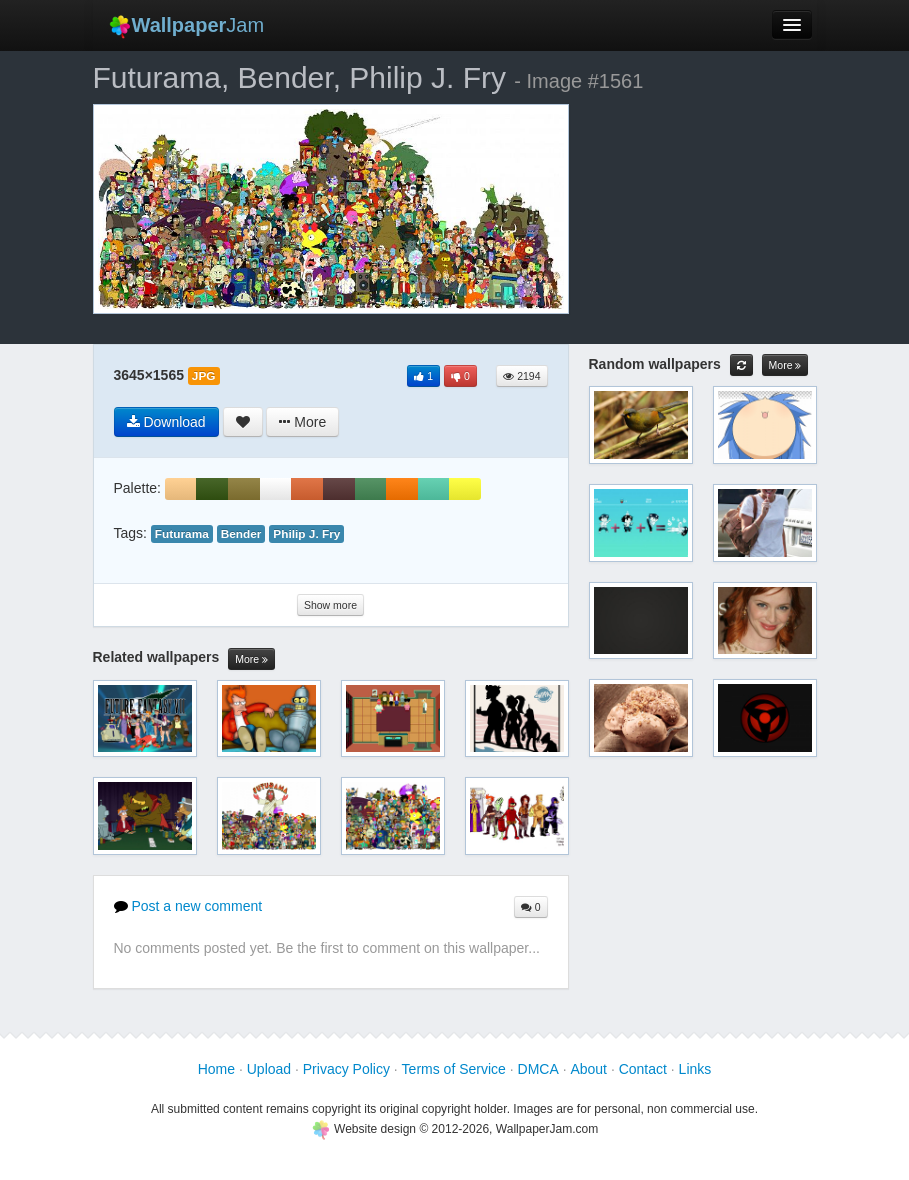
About (588, 1069)
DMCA (538, 1069)
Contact (643, 1069)
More (251, 659)
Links (695, 1069)
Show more (330, 605)
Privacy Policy (346, 1069)
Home (216, 1069)
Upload (269, 1069)
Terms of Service (454, 1069)
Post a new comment (188, 906)
